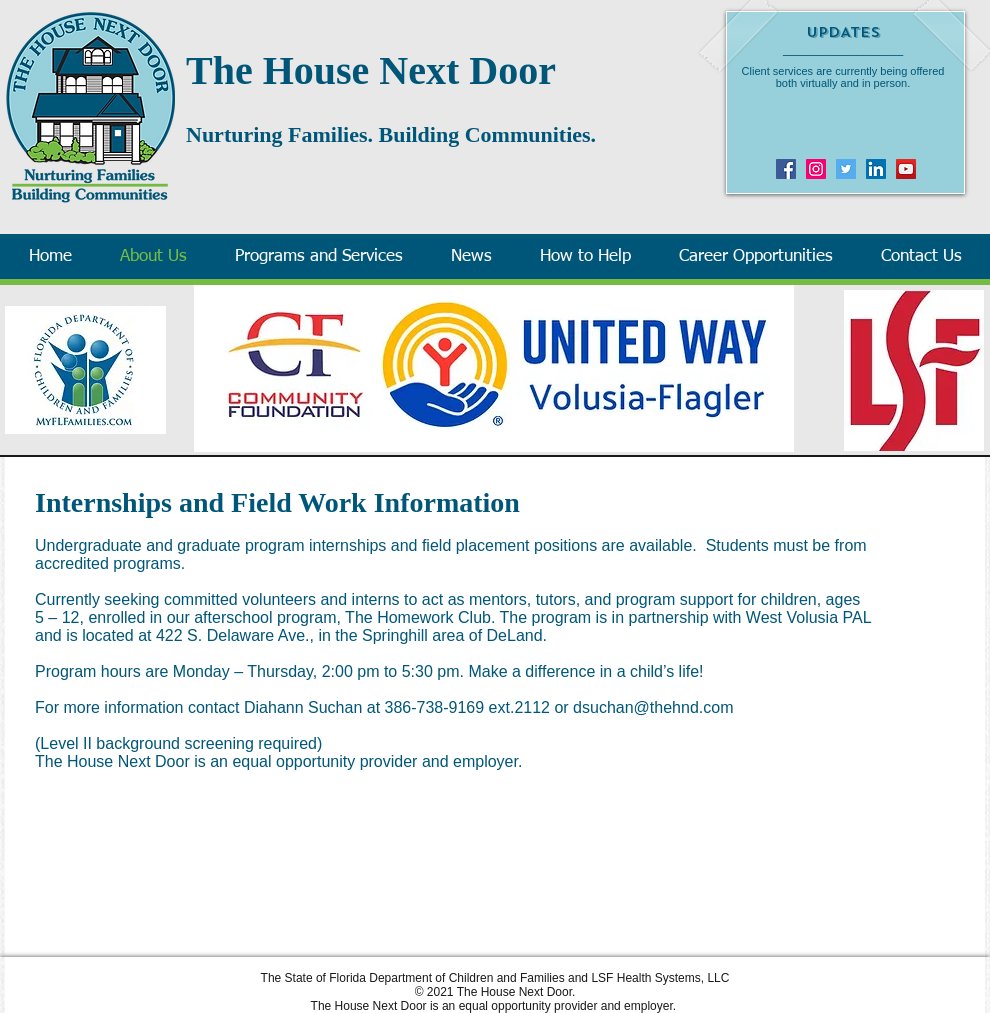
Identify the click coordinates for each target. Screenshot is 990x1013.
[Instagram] (816, 169)
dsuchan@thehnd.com (653, 707)
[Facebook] (786, 169)
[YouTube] (906, 169)
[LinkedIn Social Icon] (876, 169)
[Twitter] (846, 169)
